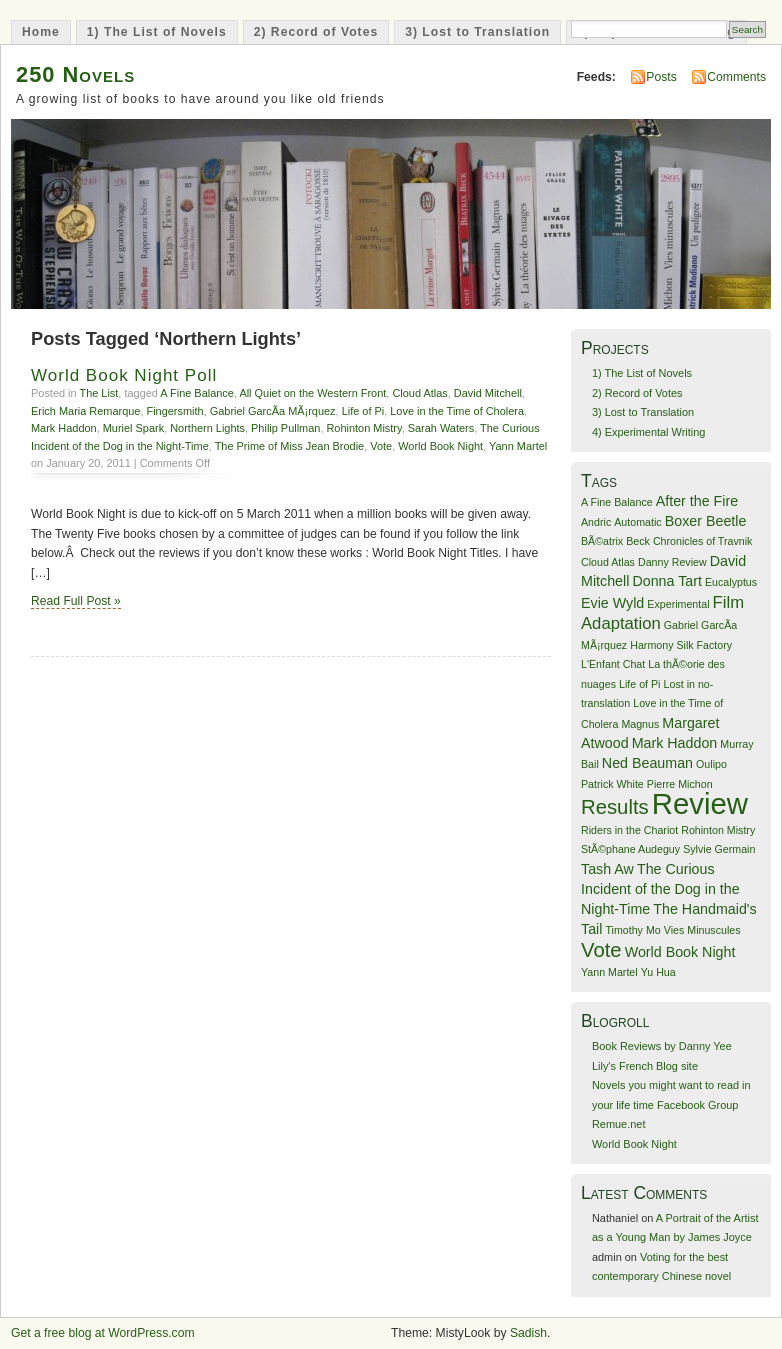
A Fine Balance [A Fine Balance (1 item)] (617, 502)
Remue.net (619, 1124)
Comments (736, 77)
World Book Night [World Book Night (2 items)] (680, 952)
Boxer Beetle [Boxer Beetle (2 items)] (706, 521)
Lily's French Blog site (645, 1066)
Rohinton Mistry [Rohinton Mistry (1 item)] (718, 830)
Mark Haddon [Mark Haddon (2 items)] (675, 743)
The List (98, 393)
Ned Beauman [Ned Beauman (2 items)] (647, 763)
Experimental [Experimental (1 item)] (678, 604)
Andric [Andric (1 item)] (596, 522)
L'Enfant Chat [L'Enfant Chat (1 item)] (613, 664)
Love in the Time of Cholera (457, 411)
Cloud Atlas (419, 393)
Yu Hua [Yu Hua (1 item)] (658, 972)
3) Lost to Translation (477, 32)
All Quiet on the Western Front (312, 393)
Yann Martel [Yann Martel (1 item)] (609, 972)
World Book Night (440, 446)
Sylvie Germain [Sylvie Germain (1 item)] (719, 849)
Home (41, 32)
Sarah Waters (441, 428)
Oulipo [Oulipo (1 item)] (711, 764)
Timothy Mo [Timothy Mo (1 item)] (632, 930)
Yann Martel (518, 446)
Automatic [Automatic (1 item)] (637, 522)
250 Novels (75, 74)
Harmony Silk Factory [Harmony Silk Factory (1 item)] (681, 645)
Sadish (528, 1333)
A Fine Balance (197, 393)
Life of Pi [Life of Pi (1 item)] (639, 684)
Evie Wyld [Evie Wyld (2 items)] (612, 603)
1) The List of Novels (157, 32)
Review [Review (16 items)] (700, 803)
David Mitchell (488, 393)
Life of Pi (363, 411)
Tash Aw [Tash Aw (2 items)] (607, 869)
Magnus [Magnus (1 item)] (640, 724)
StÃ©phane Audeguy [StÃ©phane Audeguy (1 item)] (630, 849)
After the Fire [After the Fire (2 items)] (697, 501)
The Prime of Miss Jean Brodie (290, 446)
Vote (381, 446)
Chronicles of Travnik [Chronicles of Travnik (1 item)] (703, 541)
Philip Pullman (285, 428)
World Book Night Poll (124, 375)
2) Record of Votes (316, 32)
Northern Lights (207, 428)
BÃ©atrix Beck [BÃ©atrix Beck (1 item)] (615, 541)
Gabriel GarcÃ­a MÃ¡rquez (273, 411)
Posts (661, 77)
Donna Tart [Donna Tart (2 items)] (667, 581)
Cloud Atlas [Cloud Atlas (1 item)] (608, 562)
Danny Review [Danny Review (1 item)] (672, 562)
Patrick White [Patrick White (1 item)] (612, 784)
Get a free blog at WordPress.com (103, 1333)
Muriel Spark (133, 428)
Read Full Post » (76, 601)
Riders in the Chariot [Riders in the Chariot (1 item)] (629, 830)
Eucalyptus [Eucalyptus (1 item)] (731, 582)
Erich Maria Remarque (85, 411)
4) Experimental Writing (648, 432)
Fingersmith (175, 411)
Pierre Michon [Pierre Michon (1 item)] (680, 784)
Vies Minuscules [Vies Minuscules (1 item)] (702, 930)
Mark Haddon (64, 428)
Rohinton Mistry (363, 428)
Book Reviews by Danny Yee (662, 1046)
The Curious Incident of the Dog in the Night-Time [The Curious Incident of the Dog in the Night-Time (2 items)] (660, 889)
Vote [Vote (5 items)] (601, 950)
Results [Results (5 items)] (615, 807)
